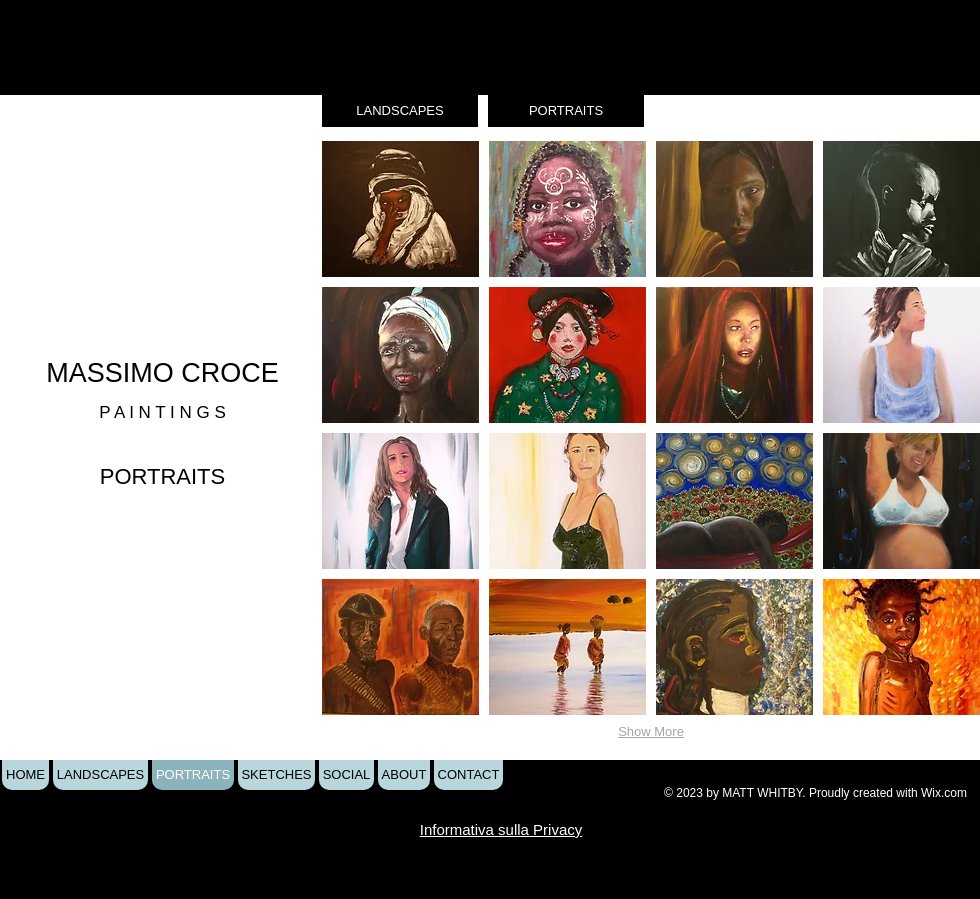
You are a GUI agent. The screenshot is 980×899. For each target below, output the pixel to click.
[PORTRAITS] (566, 111)
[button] (400, 209)
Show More (651, 731)
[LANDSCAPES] (400, 111)
